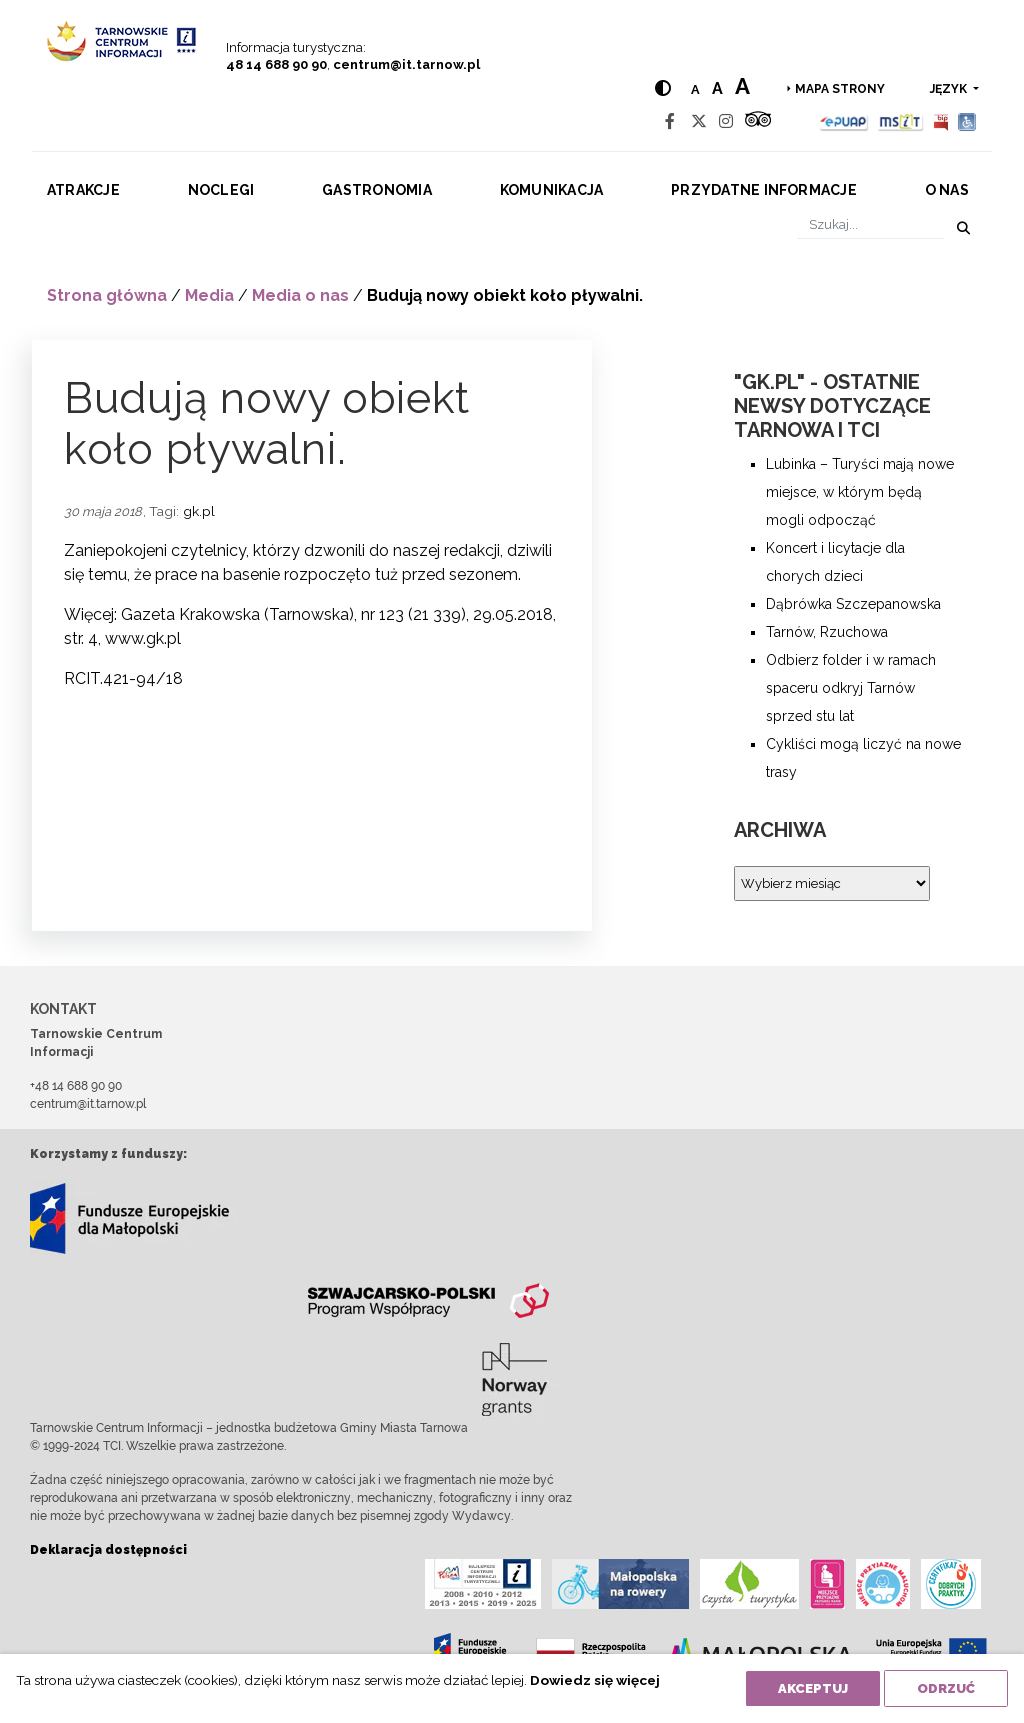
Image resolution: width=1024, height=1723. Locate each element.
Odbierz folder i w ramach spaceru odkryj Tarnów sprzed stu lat (851, 688)
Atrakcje (83, 190)
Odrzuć (946, 1688)
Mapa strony (840, 89)
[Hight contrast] (663, 88)
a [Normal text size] (695, 89)
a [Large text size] (742, 86)
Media (209, 295)
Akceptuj (813, 1688)
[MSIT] (900, 121)
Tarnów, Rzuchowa (827, 632)
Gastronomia (377, 190)
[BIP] (941, 121)
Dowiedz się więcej (595, 1680)
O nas (947, 190)
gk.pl (199, 511)
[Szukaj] (870, 224)
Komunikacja (552, 190)
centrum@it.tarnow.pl (406, 64)
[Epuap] (844, 121)
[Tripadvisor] (758, 121)
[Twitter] (699, 121)
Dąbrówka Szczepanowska (853, 604)
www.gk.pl (143, 638)
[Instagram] (726, 121)
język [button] (950, 89)
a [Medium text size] (717, 88)
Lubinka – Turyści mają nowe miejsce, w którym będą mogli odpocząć (860, 492)
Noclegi (221, 190)
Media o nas (300, 295)
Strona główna (107, 295)
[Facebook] (670, 121)
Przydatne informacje (764, 190)
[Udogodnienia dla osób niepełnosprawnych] (967, 121)
